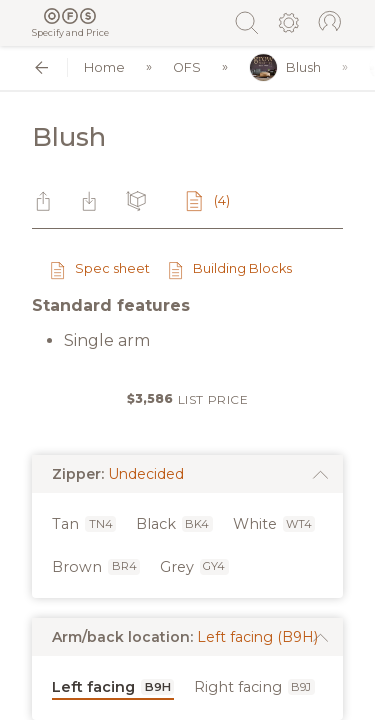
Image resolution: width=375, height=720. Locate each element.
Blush (285, 67)
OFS (187, 67)
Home (104, 67)
